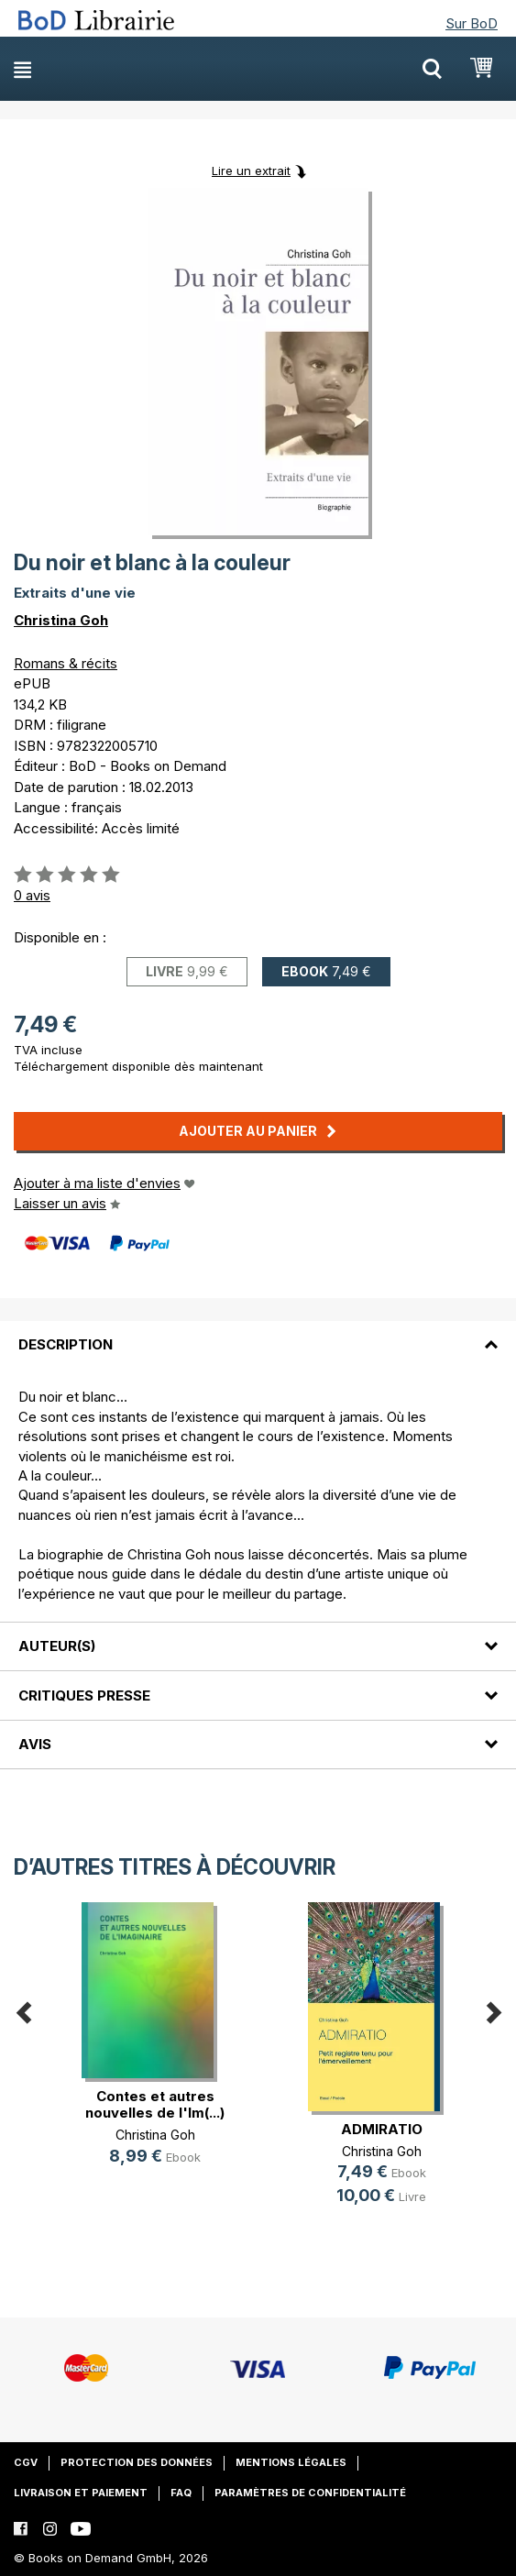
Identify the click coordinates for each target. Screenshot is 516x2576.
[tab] (258, 1334)
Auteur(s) (56, 1646)
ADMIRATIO (382, 2129)
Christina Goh (61, 620)
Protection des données (136, 2462)
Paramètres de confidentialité (310, 2492)
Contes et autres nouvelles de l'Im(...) (155, 2104)
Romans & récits (65, 663)
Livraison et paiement (81, 2492)
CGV (26, 2462)
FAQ (181, 2492)
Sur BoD (471, 23)
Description (65, 1344)
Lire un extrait (251, 170)
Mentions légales (291, 2462)
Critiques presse (84, 1695)
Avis (34, 1744)
